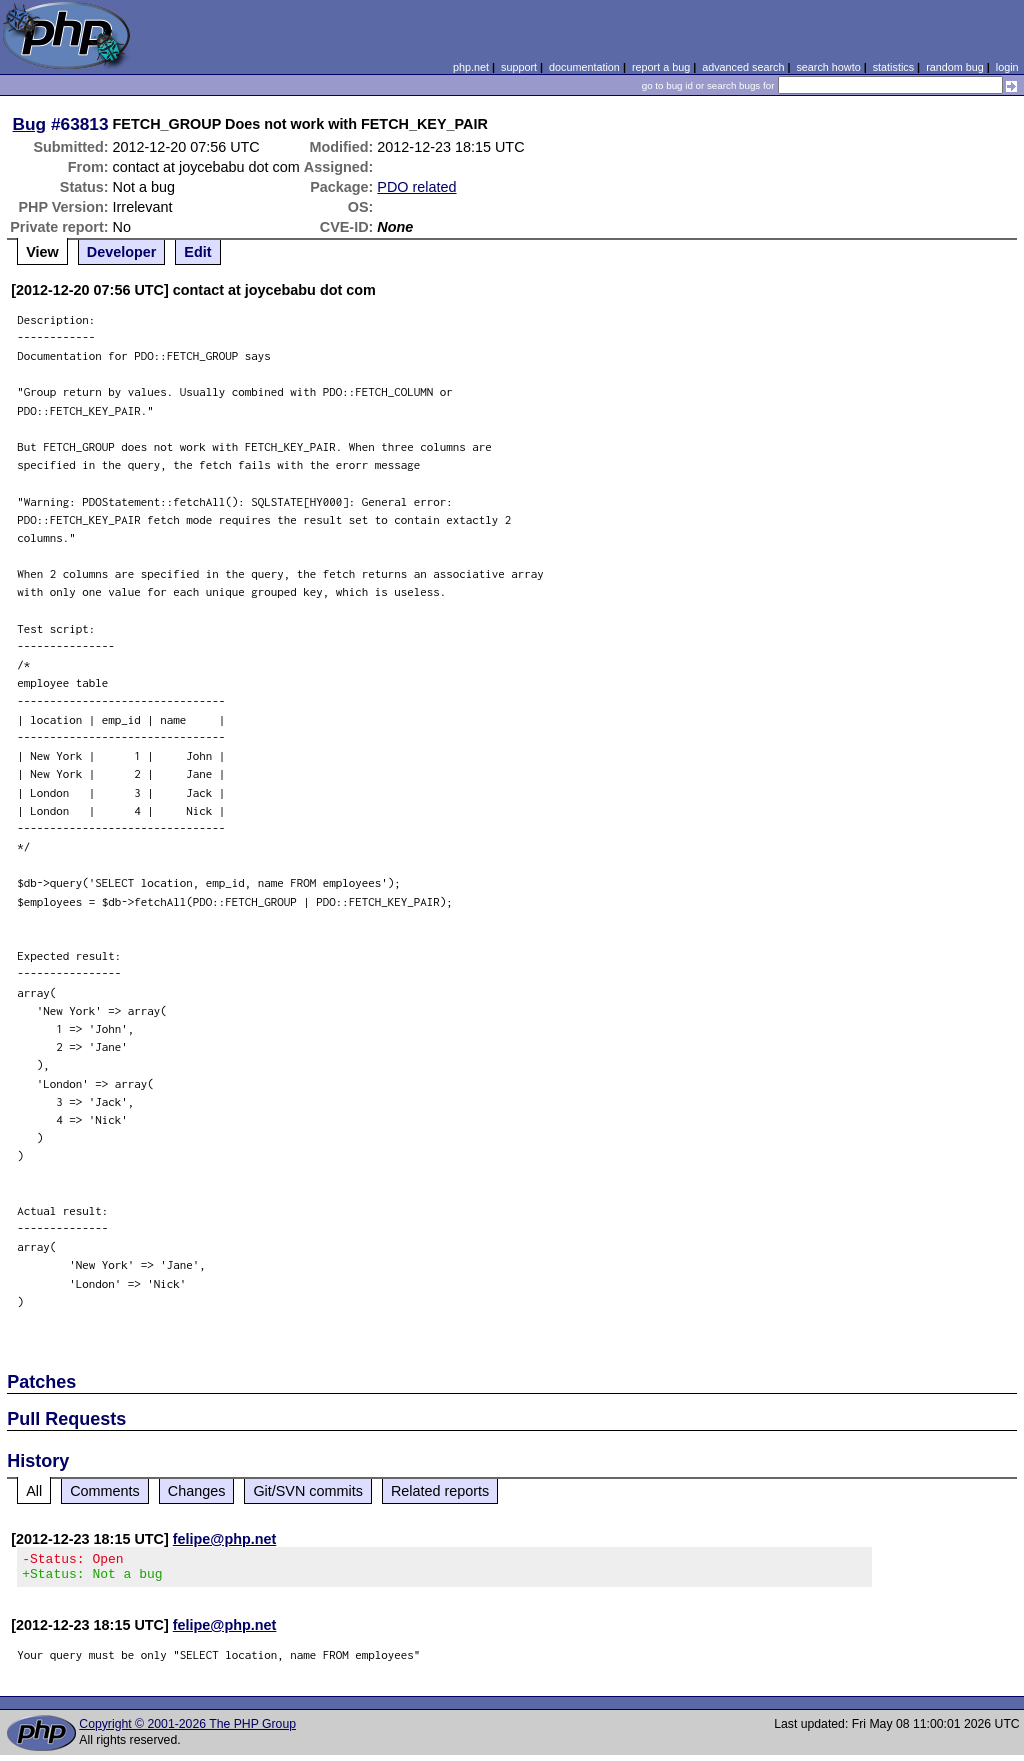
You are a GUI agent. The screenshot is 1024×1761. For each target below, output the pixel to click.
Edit (197, 252)
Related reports (440, 1491)
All (34, 1491)
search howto (828, 67)
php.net (471, 67)
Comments (105, 1491)
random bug (955, 67)
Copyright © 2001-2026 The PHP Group (187, 1730)
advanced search (743, 67)
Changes (197, 1491)
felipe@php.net (225, 1539)
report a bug (661, 67)
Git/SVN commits (308, 1491)
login (1007, 67)
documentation (584, 67)
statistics (893, 67)
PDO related (416, 187)
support (519, 67)
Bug (30, 124)
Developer (122, 252)
